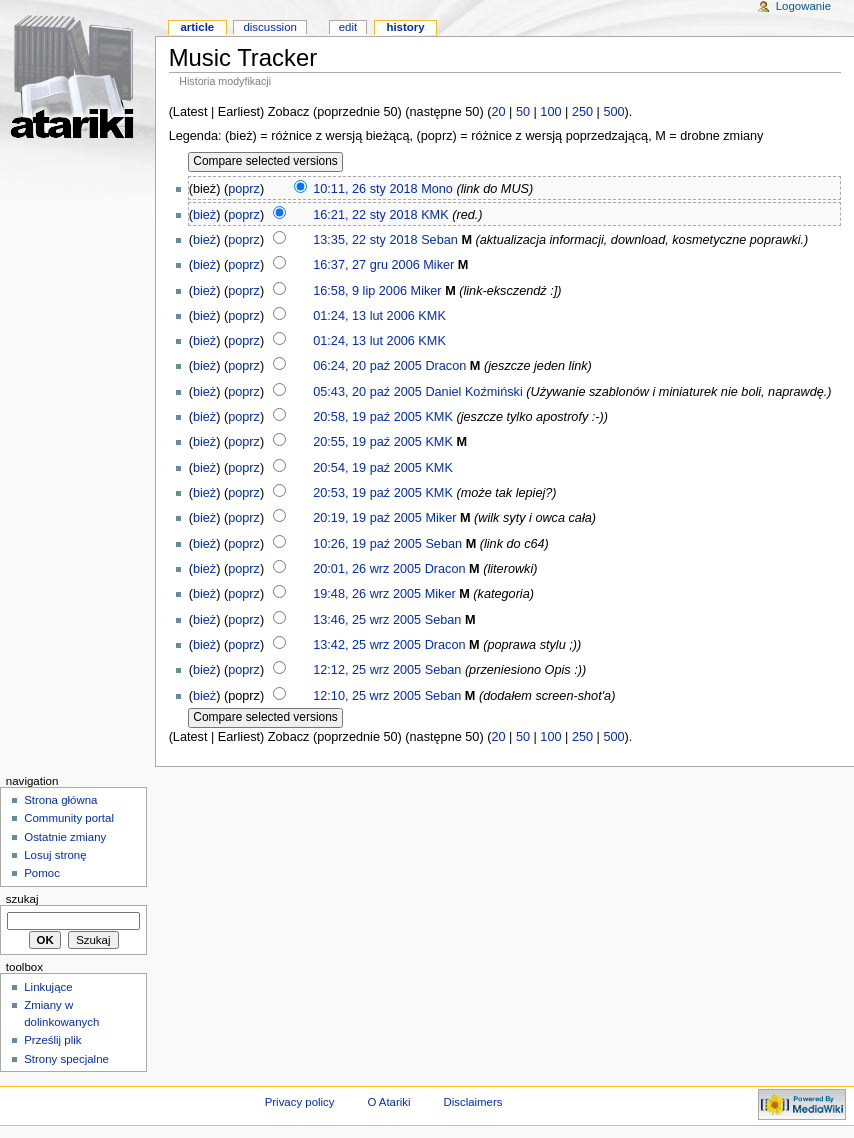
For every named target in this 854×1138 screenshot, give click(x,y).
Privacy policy (300, 1102)
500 (613, 112)
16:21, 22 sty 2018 (365, 215)
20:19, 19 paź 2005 (367, 518)
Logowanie (803, 6)
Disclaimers (472, 1102)
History (405, 27)
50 (523, 112)
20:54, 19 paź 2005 (367, 468)
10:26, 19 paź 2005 (367, 544)
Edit (348, 27)
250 (582, 112)
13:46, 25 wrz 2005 (367, 620)
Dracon (445, 366)
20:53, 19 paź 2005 (367, 493)
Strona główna (60, 800)
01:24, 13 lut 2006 (364, 316)
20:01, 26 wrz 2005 (367, 569)
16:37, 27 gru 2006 (366, 265)
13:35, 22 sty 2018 (365, 240)
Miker (438, 265)
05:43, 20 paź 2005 (367, 392)
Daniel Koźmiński (473, 392)
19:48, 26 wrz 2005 (367, 594)
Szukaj (22, 899)
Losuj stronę (55, 855)
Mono (437, 189)
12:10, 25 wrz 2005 (367, 696)
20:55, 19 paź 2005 (367, 442)
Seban (439, 240)
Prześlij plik (52, 1040)
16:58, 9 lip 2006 (360, 291)
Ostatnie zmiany (65, 837)
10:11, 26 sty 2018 (365, 189)
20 (498, 112)
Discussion (269, 27)
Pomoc (42, 873)
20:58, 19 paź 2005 (367, 417)
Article (197, 27)
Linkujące (48, 987)
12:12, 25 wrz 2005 (367, 670)
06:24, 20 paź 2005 (367, 366)
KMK (435, 215)
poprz (244, 189)
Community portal (69, 818)
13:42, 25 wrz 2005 (367, 645)
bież (204, 215)
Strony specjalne (66, 1059)
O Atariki (388, 1102)
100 (550, 112)
